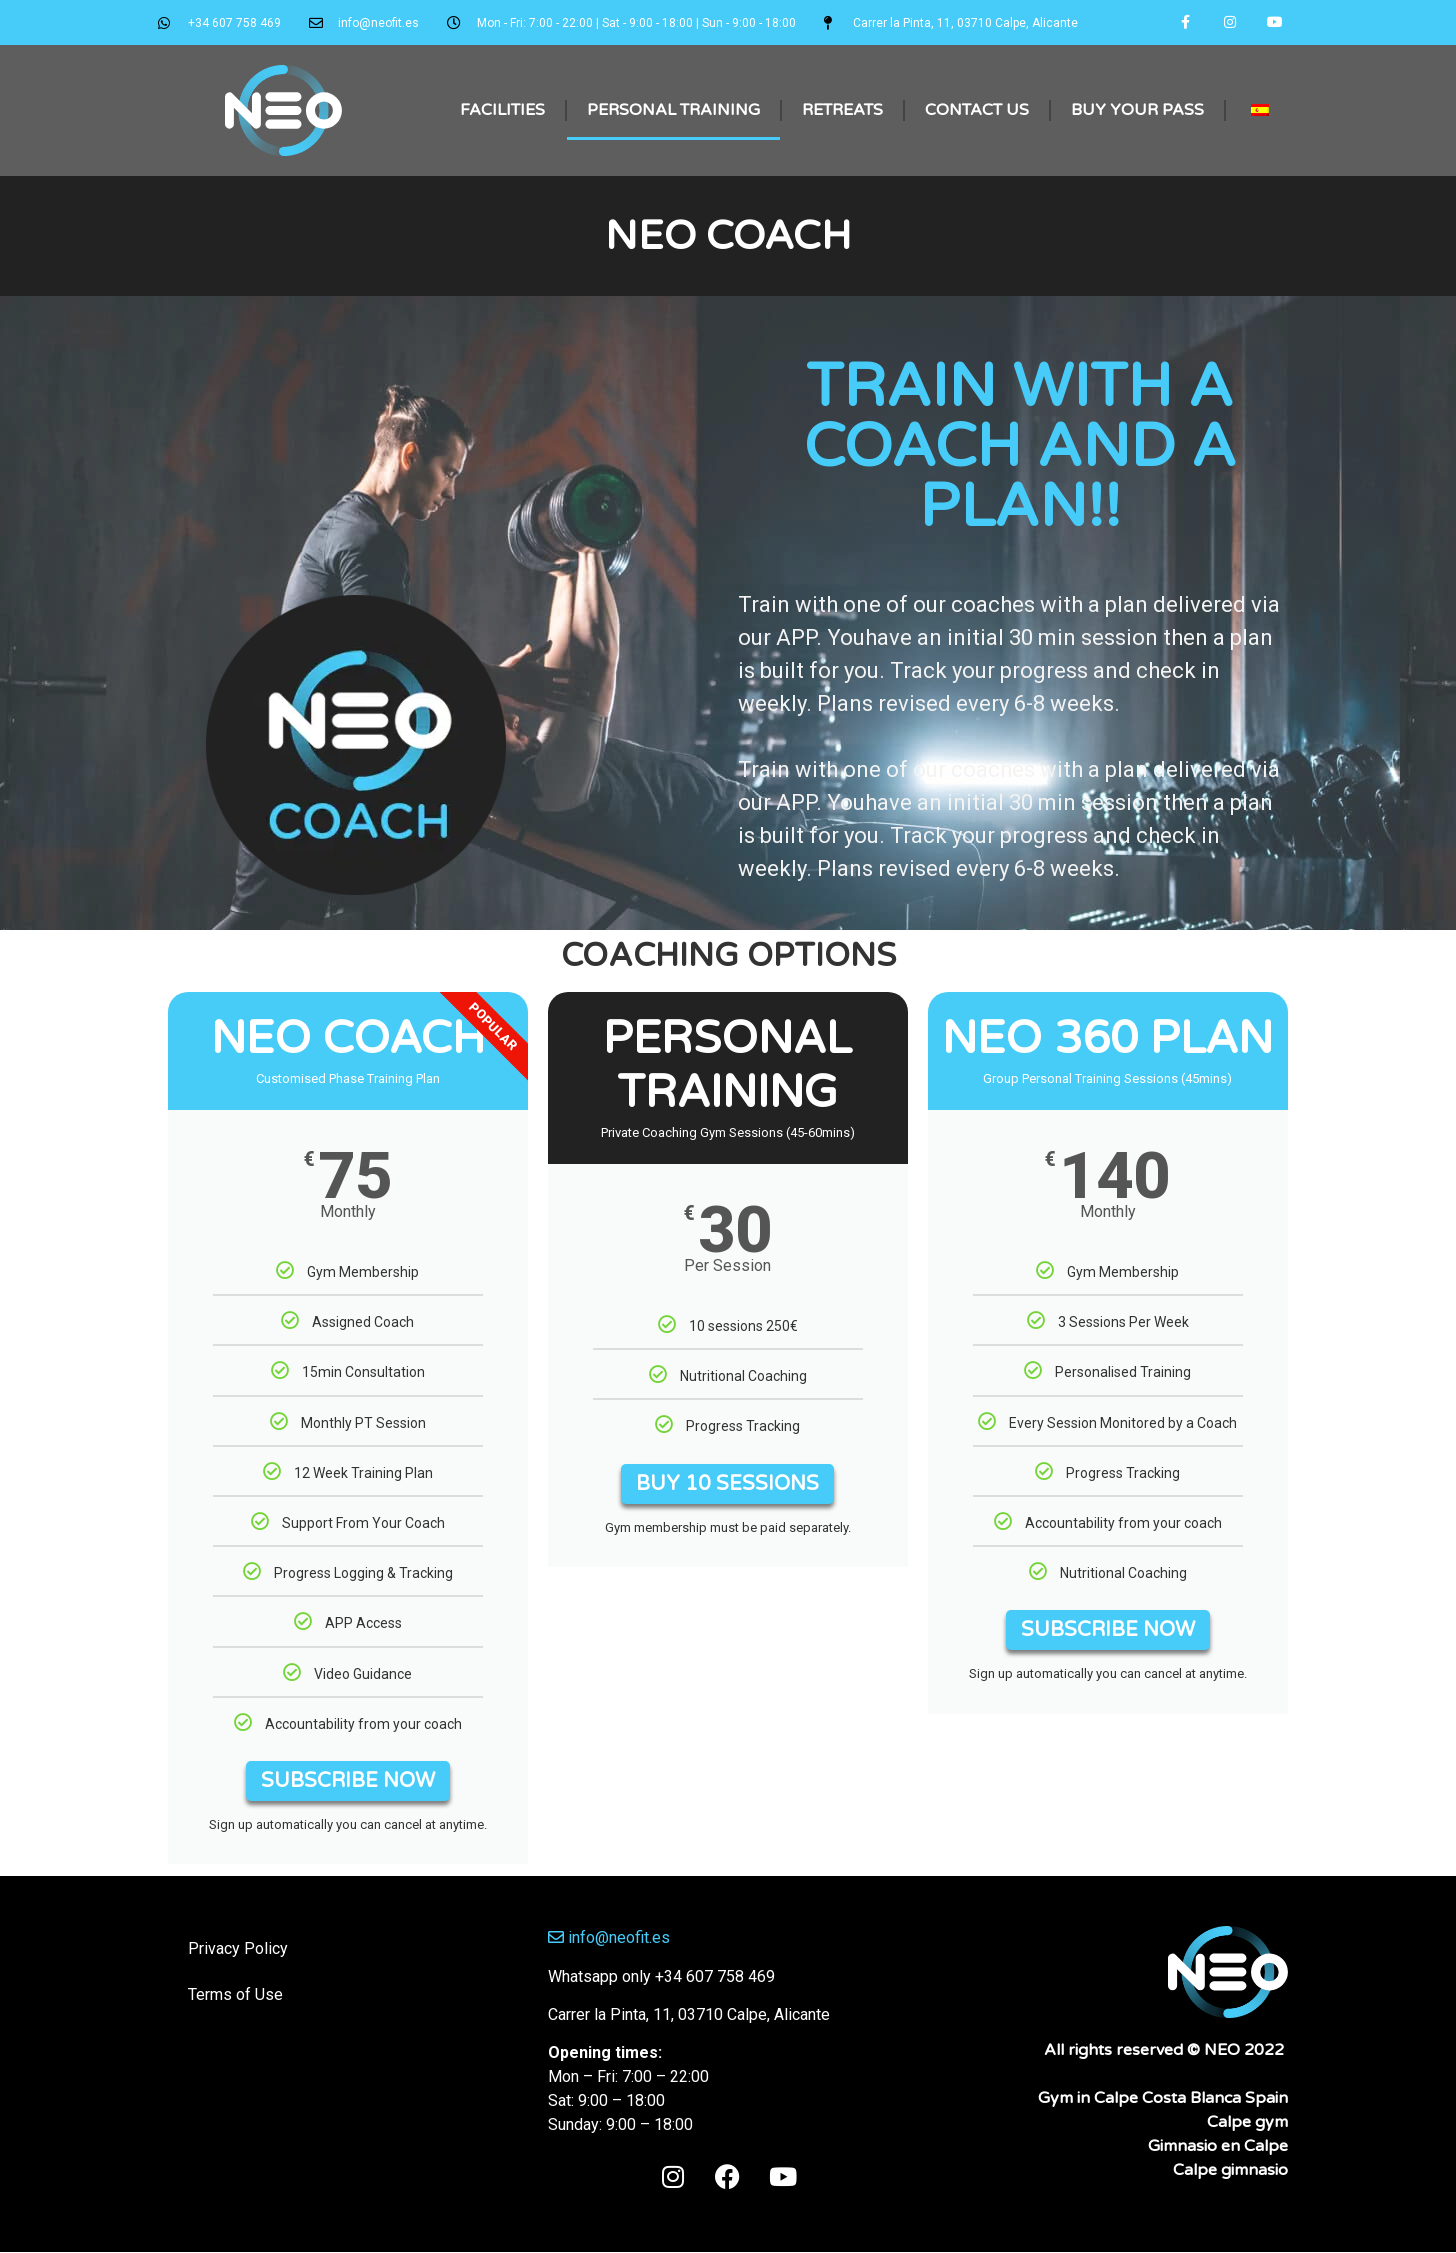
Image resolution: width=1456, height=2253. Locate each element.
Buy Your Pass (1137, 111)
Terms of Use (235, 1996)
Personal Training (673, 111)
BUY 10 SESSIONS (727, 1485)
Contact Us (977, 111)
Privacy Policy (238, 1950)
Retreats (842, 111)
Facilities (502, 111)
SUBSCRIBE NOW (348, 1783)
